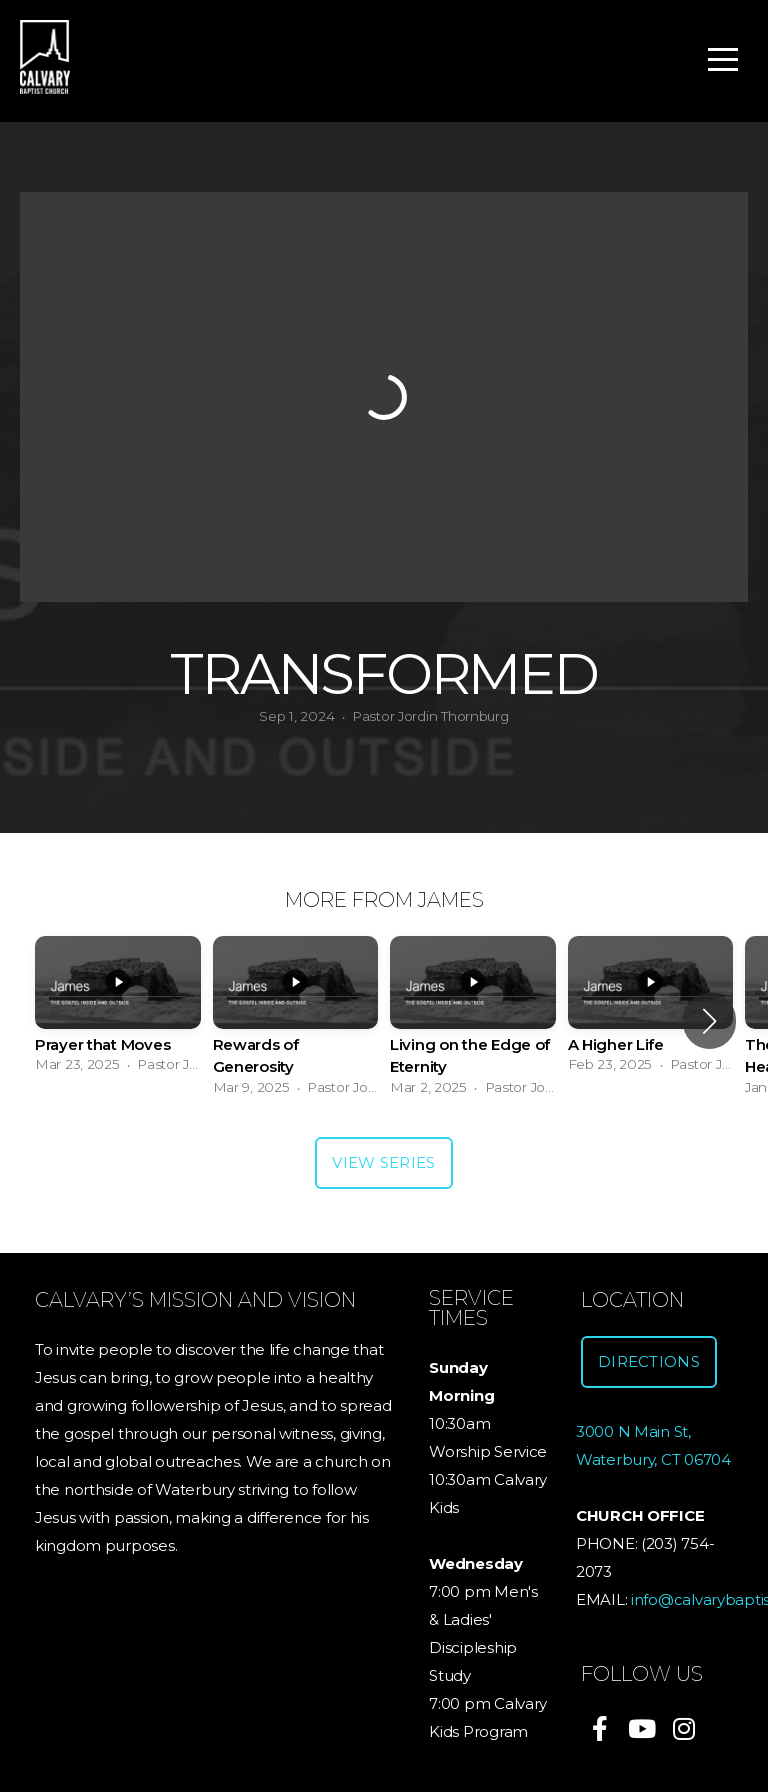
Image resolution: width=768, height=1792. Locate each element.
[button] (709, 1021)
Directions (649, 1361)
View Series (383, 1162)
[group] (118, 1010)
